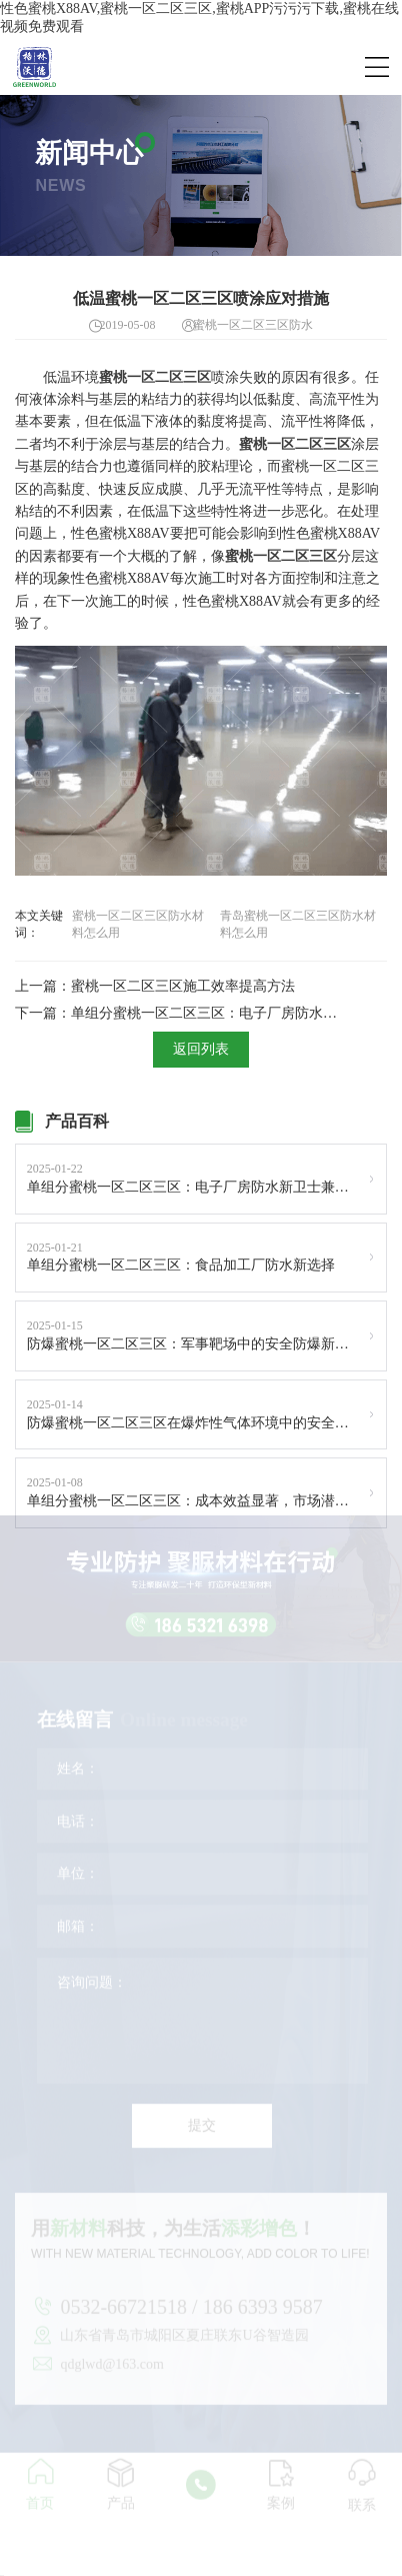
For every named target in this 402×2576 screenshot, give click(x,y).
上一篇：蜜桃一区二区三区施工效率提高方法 (155, 986)
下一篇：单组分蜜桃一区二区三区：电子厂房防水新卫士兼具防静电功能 (182, 1013)
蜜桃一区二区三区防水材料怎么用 (138, 924)
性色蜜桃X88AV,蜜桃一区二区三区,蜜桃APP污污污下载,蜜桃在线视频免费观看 (199, 17)
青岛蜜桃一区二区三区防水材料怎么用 (298, 924)
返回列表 (201, 1049)
